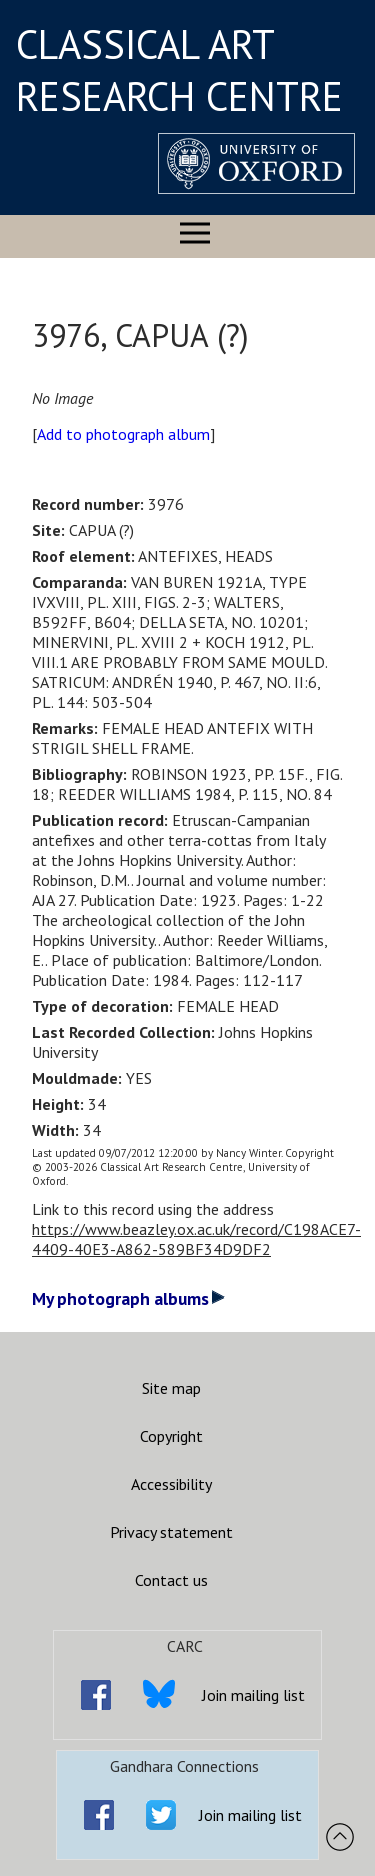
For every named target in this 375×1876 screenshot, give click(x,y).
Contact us (171, 1580)
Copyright (171, 1436)
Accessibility (171, 1484)
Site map (171, 1388)
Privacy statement (171, 1532)
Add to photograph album (123, 434)
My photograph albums (128, 1298)
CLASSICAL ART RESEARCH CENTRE (179, 70)
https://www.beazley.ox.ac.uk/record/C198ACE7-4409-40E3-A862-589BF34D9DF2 (196, 1239)
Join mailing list (253, 1695)
